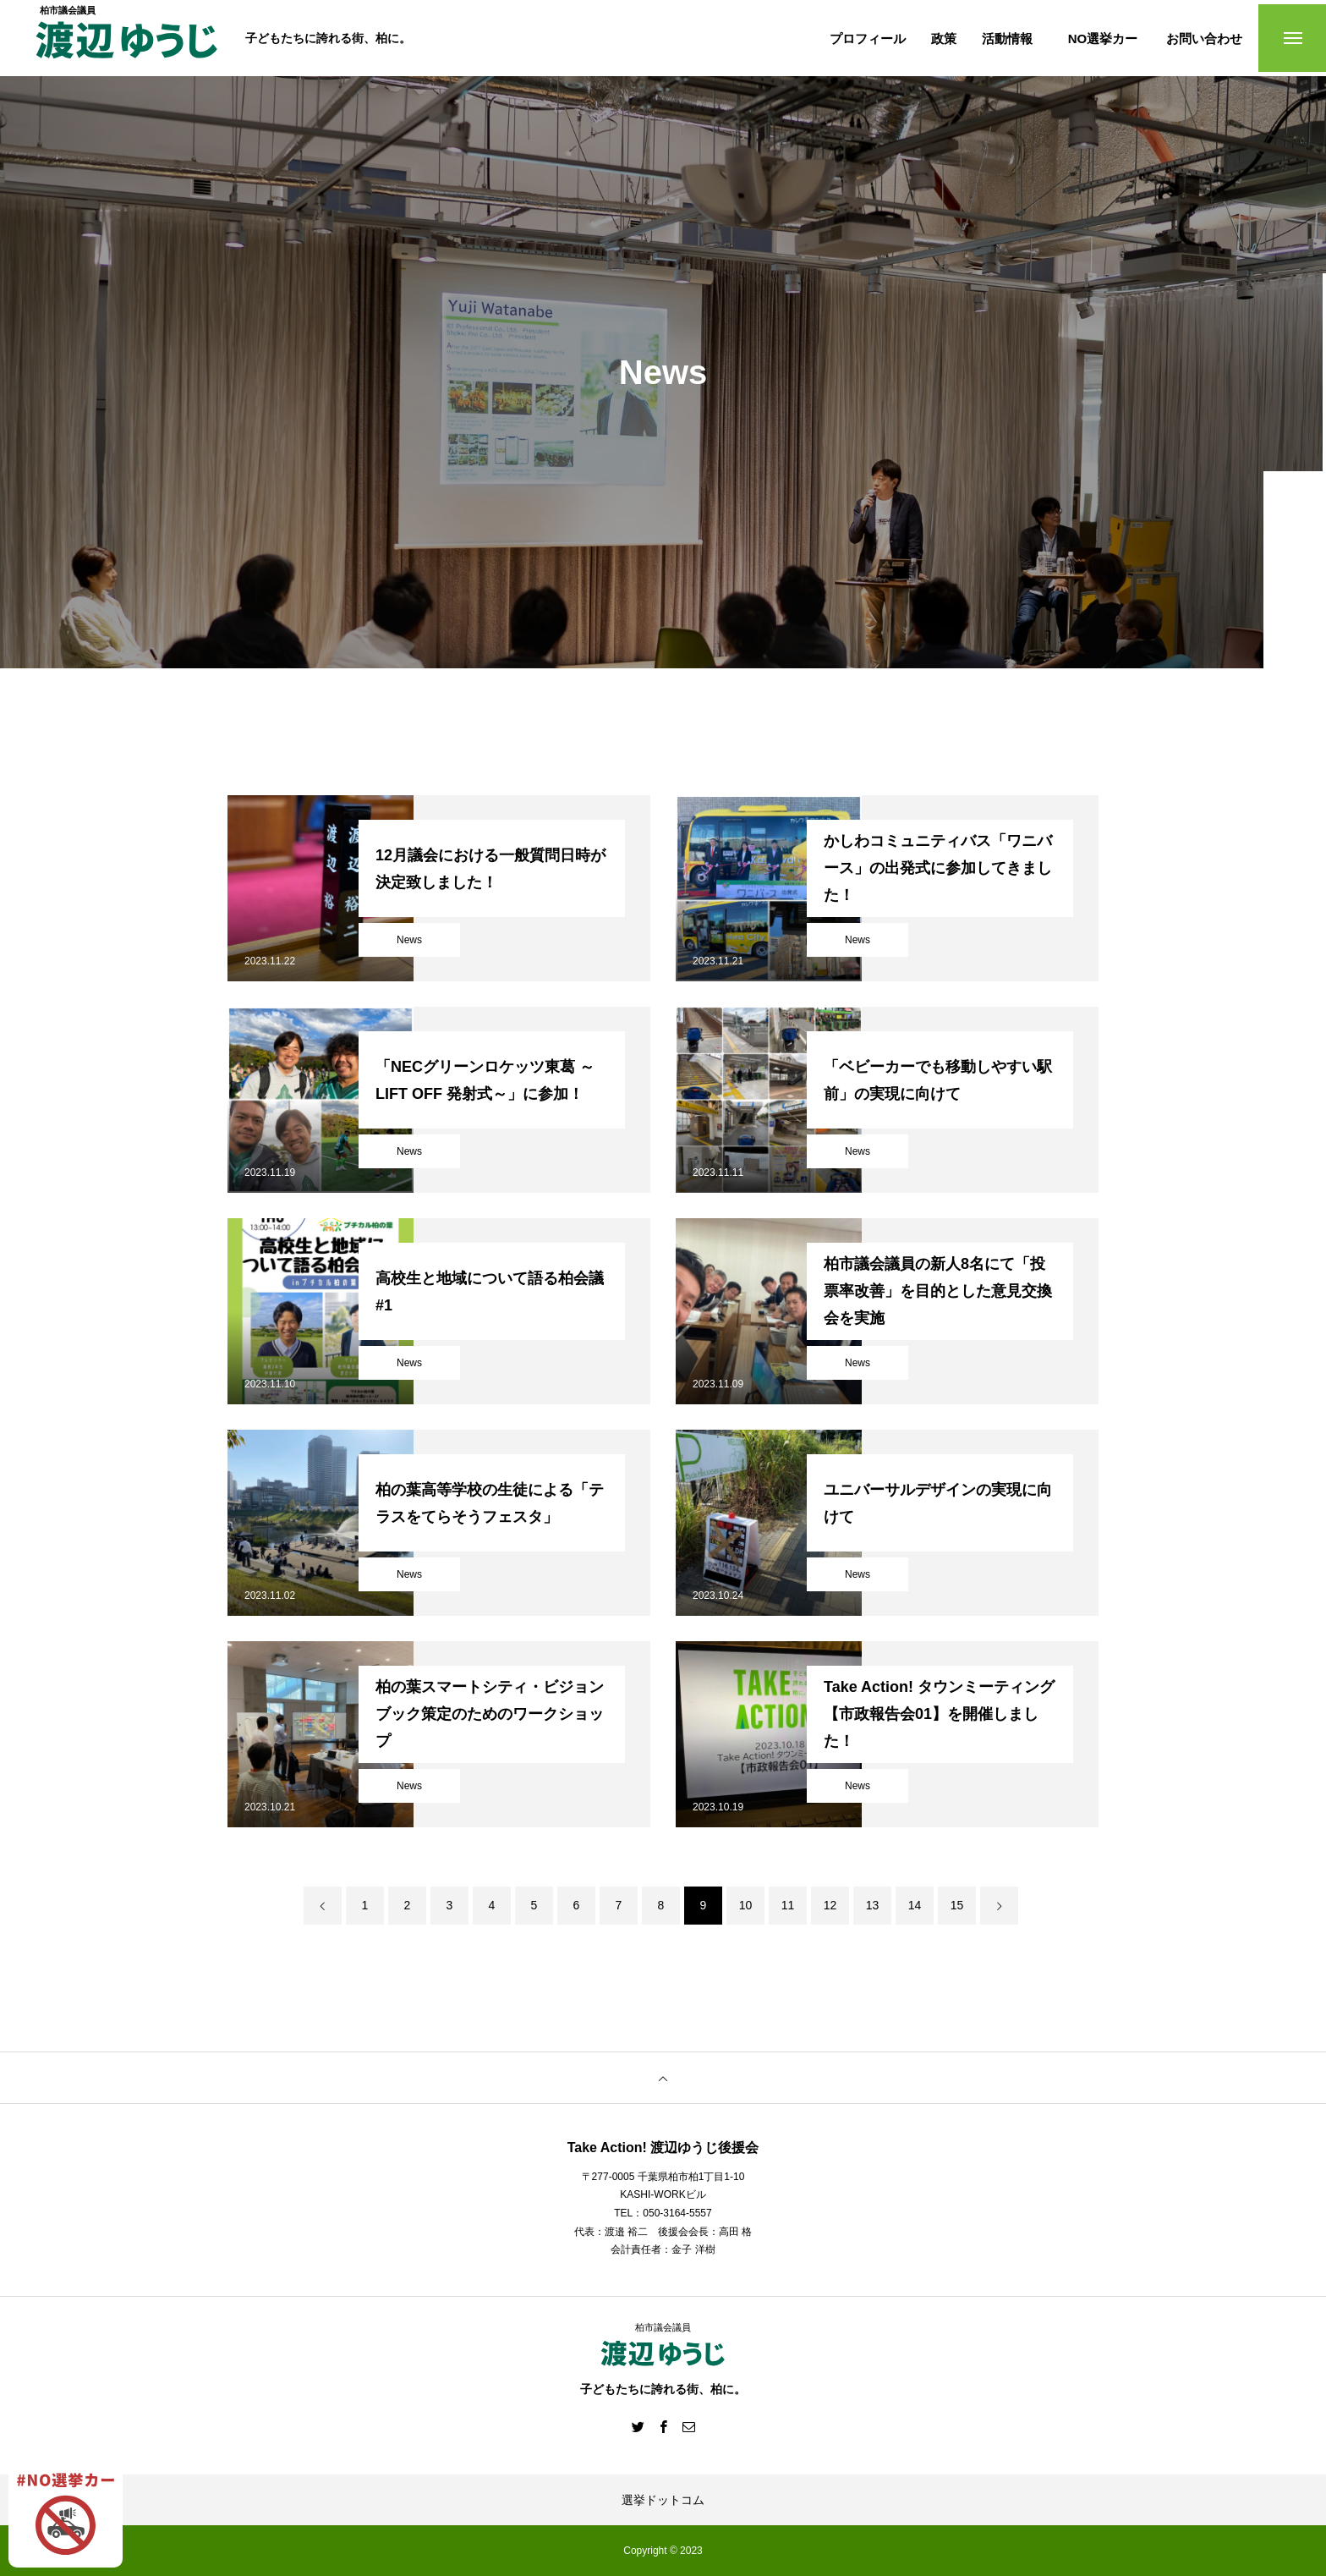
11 (788, 1905)
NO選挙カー (1103, 38)
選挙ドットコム (663, 2500)
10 (746, 1905)
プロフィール (868, 38)
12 (830, 1905)
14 (915, 1905)
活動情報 (1007, 38)
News (409, 940)
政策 (943, 38)
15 (957, 1905)
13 (872, 1905)
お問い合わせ (1204, 38)
